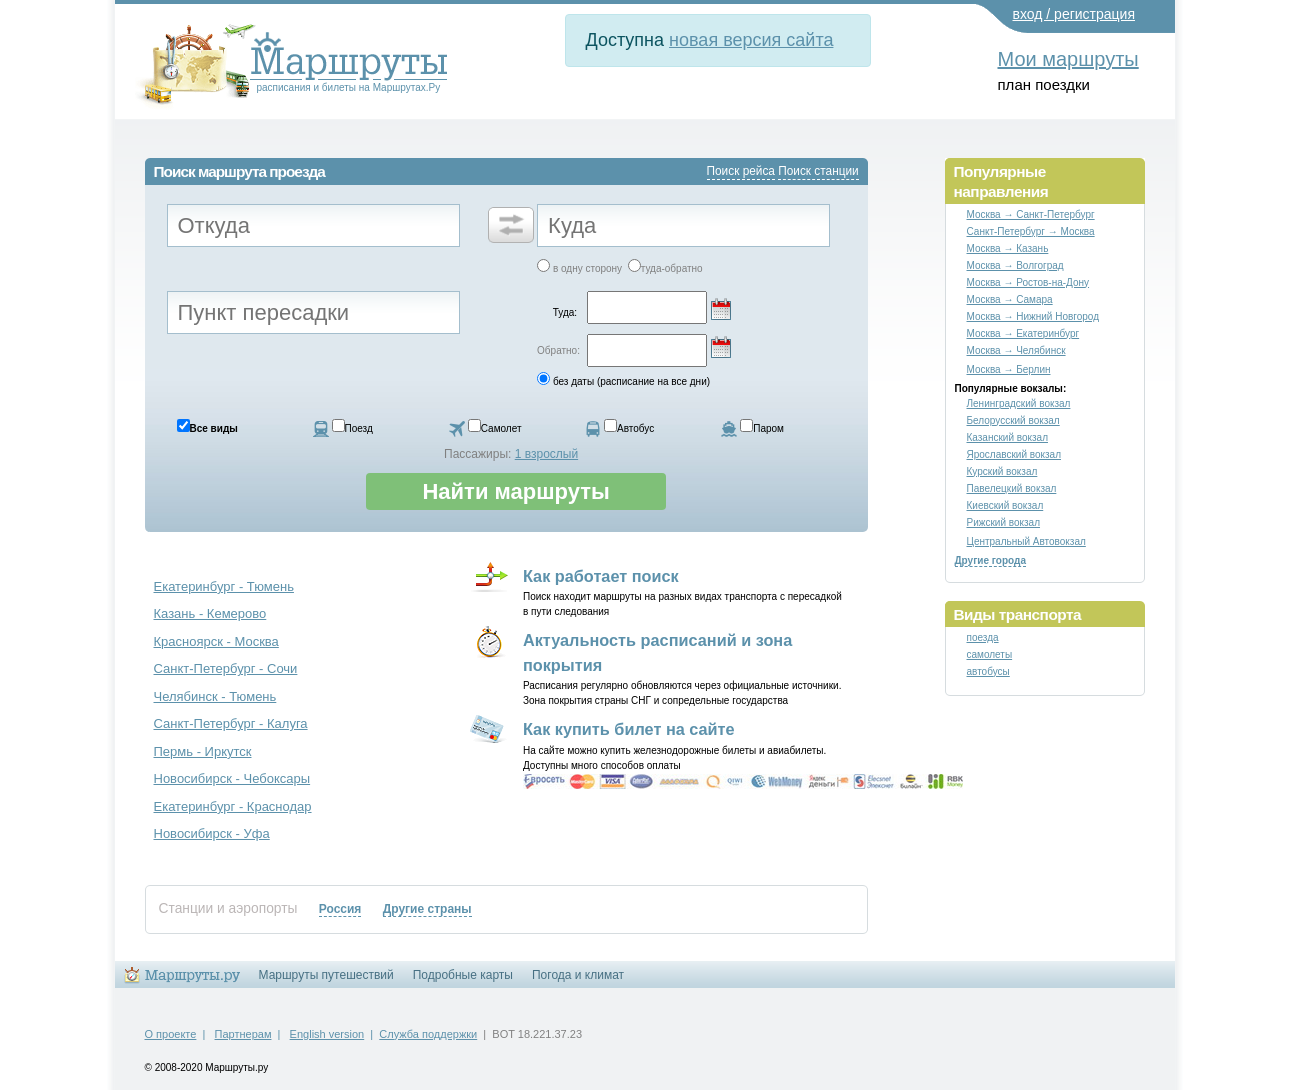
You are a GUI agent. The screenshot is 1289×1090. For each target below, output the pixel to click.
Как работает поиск (601, 576)
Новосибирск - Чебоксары (232, 778)
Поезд (359, 428)
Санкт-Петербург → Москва (1031, 231)
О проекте (171, 1034)
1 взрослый (546, 454)
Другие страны (427, 909)
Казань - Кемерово (210, 613)
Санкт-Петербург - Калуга (231, 723)
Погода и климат (578, 975)
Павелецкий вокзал (1012, 488)
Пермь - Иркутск (203, 751)
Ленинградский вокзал (1019, 403)
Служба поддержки (428, 1034)
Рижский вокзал (1004, 522)
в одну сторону (587, 268)
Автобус (635, 428)
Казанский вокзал (1008, 437)
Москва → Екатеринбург (1023, 333)
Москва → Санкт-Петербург (1031, 214)
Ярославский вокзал (1014, 454)
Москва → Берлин (1009, 369)
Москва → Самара (1010, 299)
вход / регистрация (1074, 14)
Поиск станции (818, 171)
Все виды (214, 428)
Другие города (990, 560)
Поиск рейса (741, 171)
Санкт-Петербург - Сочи (226, 668)
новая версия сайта (751, 40)
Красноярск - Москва (216, 641)
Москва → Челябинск (1016, 350)
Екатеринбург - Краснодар (233, 806)
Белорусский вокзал (1013, 420)
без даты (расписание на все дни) (631, 381)
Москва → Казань (1008, 248)
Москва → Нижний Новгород (1033, 316)
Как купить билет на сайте (629, 729)
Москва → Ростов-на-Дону (1028, 282)
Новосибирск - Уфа (212, 833)
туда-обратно (672, 268)
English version (327, 1034)
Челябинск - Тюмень (215, 696)
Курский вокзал (1002, 471)
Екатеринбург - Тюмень (224, 586)
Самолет (501, 428)
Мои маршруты (1068, 59)
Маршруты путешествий (326, 975)
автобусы (988, 671)
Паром (768, 428)
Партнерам (243, 1034)
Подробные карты (463, 975)
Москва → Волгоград (1015, 265)
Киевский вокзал (1005, 505)
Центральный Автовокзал (1026, 541)
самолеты (990, 654)
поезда (983, 637)
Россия (340, 909)
